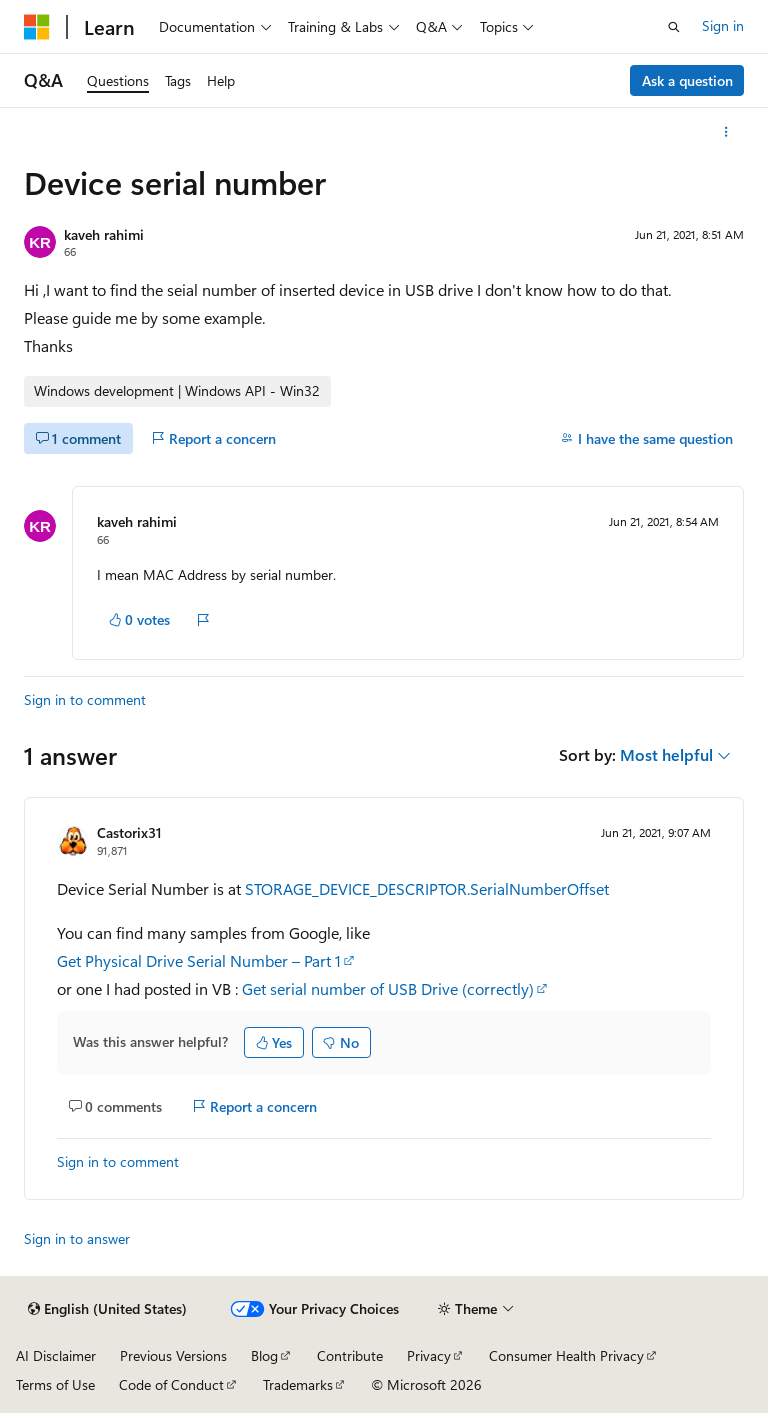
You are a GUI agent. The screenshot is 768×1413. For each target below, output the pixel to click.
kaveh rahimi (104, 234)
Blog (264, 1355)
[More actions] (726, 132)
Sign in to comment (85, 699)
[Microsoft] (37, 27)
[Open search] (674, 27)
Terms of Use (55, 1384)
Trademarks (298, 1384)
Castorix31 (129, 832)
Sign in (723, 25)
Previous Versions (173, 1355)
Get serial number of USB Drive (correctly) (388, 988)
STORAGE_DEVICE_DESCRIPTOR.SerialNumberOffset (427, 888)
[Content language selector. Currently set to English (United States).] (107, 1309)
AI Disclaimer (56, 1355)
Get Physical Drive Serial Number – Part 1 (199, 960)
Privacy (429, 1355)
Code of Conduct (171, 1384)
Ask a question (687, 80)
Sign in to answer (77, 1238)
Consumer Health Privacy (566, 1355)
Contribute (350, 1355)
